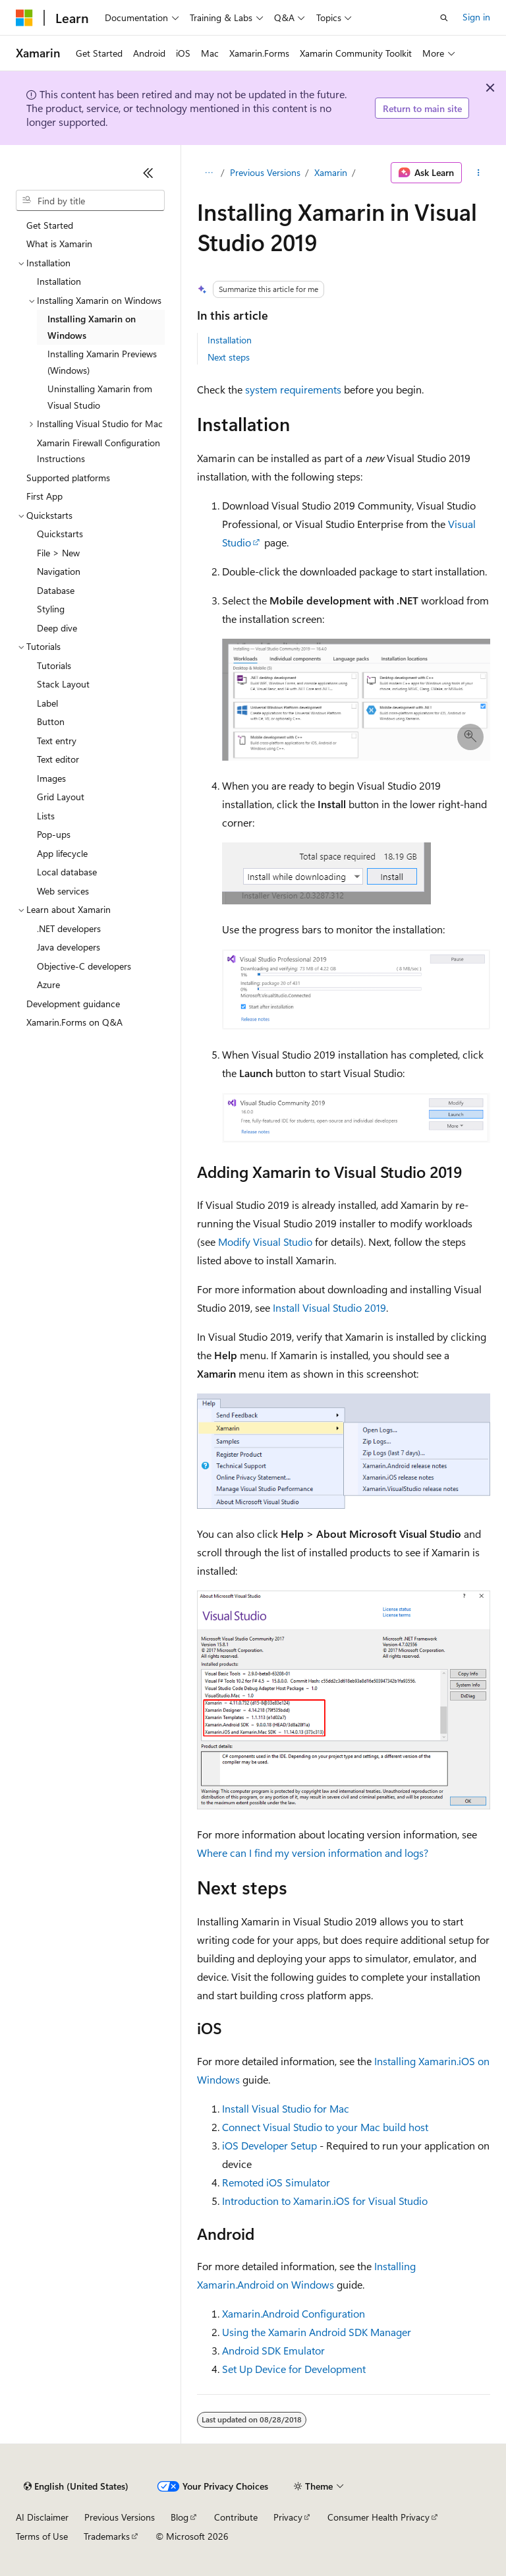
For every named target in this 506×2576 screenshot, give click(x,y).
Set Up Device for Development (294, 2369)
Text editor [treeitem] (58, 759)
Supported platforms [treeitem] (68, 477)
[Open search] (444, 18)
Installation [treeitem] (59, 281)
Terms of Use (42, 2536)
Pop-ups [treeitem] (53, 834)
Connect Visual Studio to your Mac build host (325, 2127)
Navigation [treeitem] (58, 571)
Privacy (287, 2517)
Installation (230, 340)
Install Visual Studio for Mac (285, 2108)
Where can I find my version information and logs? (312, 1852)
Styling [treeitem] (51, 608)
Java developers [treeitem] (68, 947)
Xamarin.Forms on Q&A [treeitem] (74, 1022)
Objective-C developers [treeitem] (84, 966)
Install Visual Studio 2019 (329, 1307)
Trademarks (107, 2536)
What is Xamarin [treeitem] (59, 243)
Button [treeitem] (51, 721)
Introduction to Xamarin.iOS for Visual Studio (325, 2201)
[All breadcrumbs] (208, 172)
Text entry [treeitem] (56, 740)
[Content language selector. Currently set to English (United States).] (76, 2486)
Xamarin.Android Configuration (293, 2313)
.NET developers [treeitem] (69, 928)
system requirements (293, 389)
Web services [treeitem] (63, 891)
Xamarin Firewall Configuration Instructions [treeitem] (98, 450)
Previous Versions (265, 172)
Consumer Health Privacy (378, 2517)
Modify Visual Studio (265, 1241)
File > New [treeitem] (58, 552)
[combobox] (90, 200)
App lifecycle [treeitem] (62, 853)
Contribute (236, 2517)
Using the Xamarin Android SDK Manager (316, 2332)
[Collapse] (148, 173)
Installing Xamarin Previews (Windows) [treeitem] (102, 361)
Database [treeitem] (55, 590)
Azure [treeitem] (48, 984)
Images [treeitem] (51, 778)
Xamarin (330, 172)
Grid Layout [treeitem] (60, 796)
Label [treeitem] (47, 703)
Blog (179, 2517)
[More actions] (478, 172)
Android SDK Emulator (273, 2350)
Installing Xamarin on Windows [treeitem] (91, 326)
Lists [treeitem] (46, 815)
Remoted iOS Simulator (276, 2182)
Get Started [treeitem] (49, 225)
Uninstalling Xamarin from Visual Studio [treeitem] (99, 396)
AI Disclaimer (42, 2517)
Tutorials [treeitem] (54, 665)
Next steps (229, 357)
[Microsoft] (24, 17)
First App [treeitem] (44, 496)
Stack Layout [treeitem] (63, 684)
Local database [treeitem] (67, 871)
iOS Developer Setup (269, 2145)
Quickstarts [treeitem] (60, 533)
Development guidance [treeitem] (73, 1003)
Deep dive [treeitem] (57, 628)
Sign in (476, 17)
